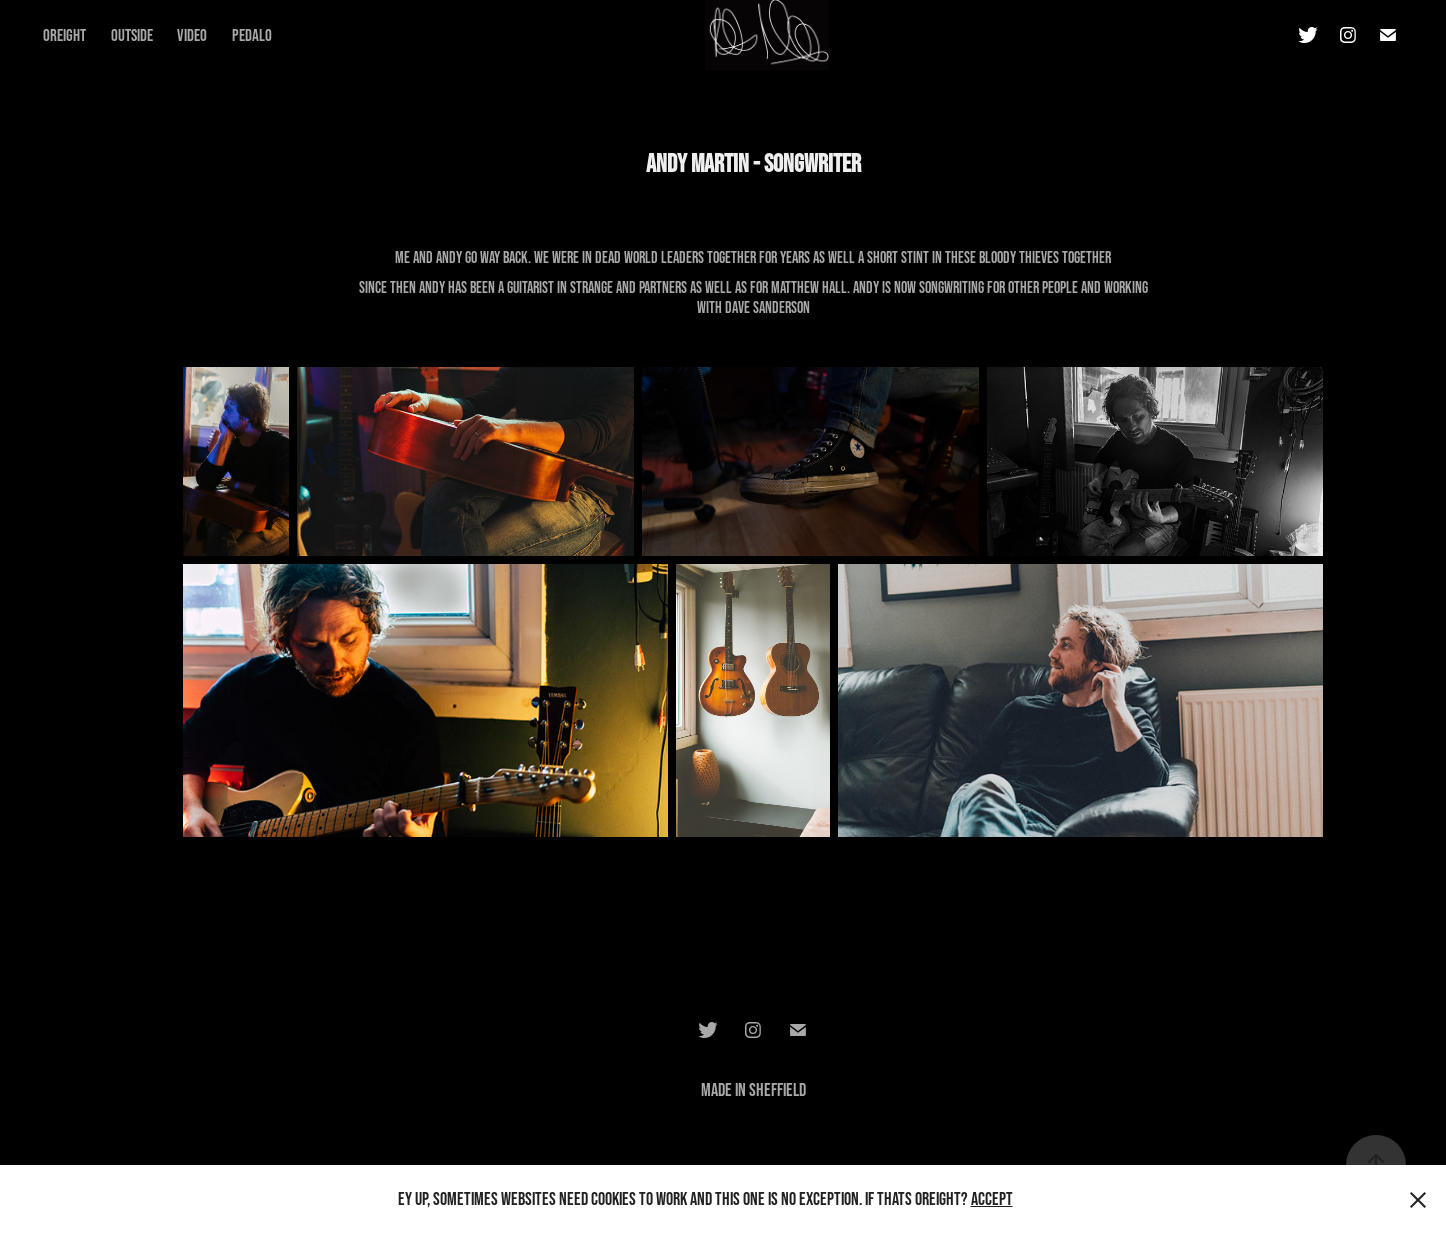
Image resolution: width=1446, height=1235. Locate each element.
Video (192, 34)
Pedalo (252, 34)
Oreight (64, 34)
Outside (132, 34)
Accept (992, 1199)
